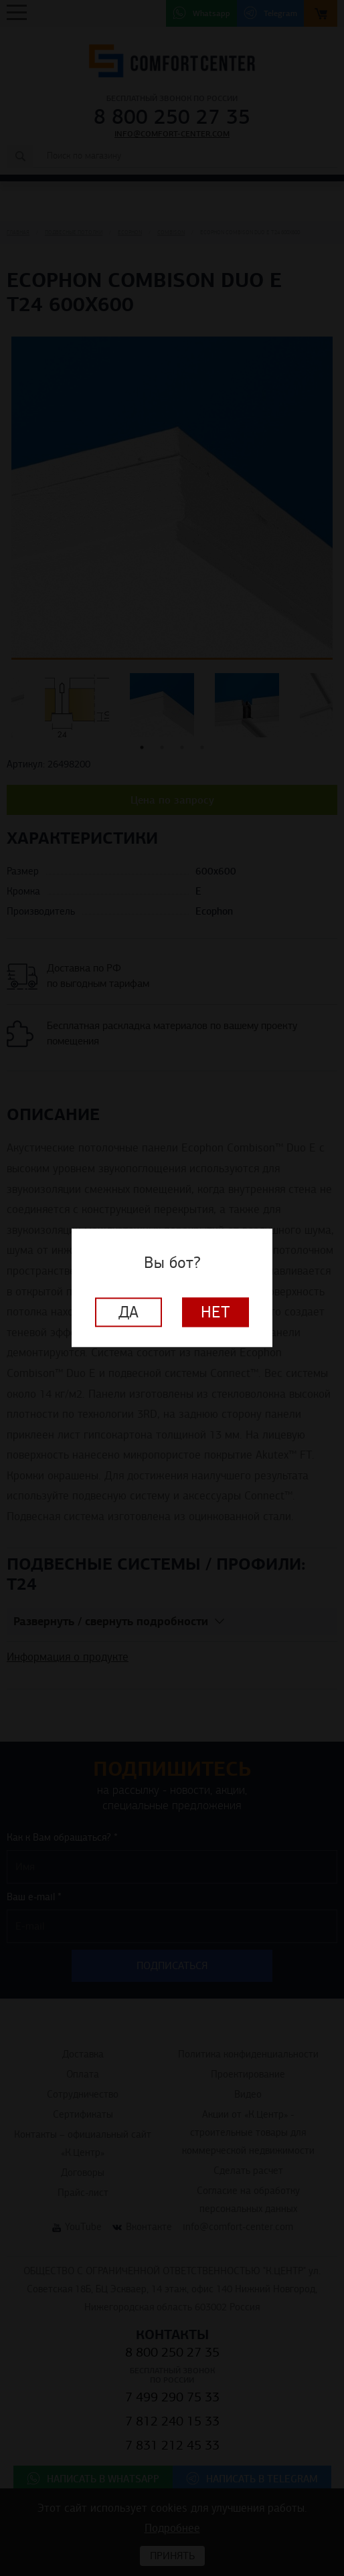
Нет (215, 1313)
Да (128, 1313)
